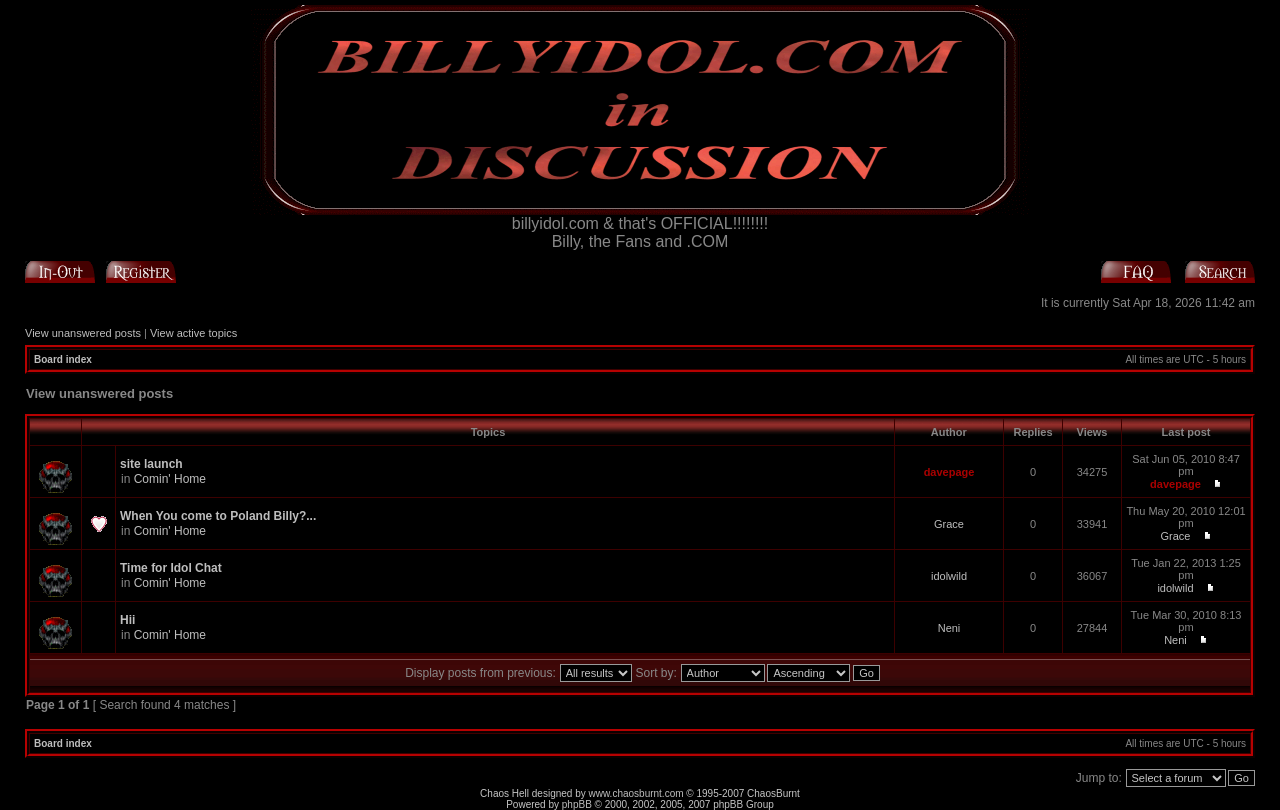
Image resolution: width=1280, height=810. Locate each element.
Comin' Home (170, 479)
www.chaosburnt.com (636, 793)
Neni (949, 628)
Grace (949, 524)
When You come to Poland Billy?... (218, 516)
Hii (127, 620)
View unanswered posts (83, 333)
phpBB (577, 804)
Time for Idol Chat (171, 568)
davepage (949, 472)
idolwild (949, 576)
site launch (151, 464)
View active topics (193, 333)
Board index (63, 359)
